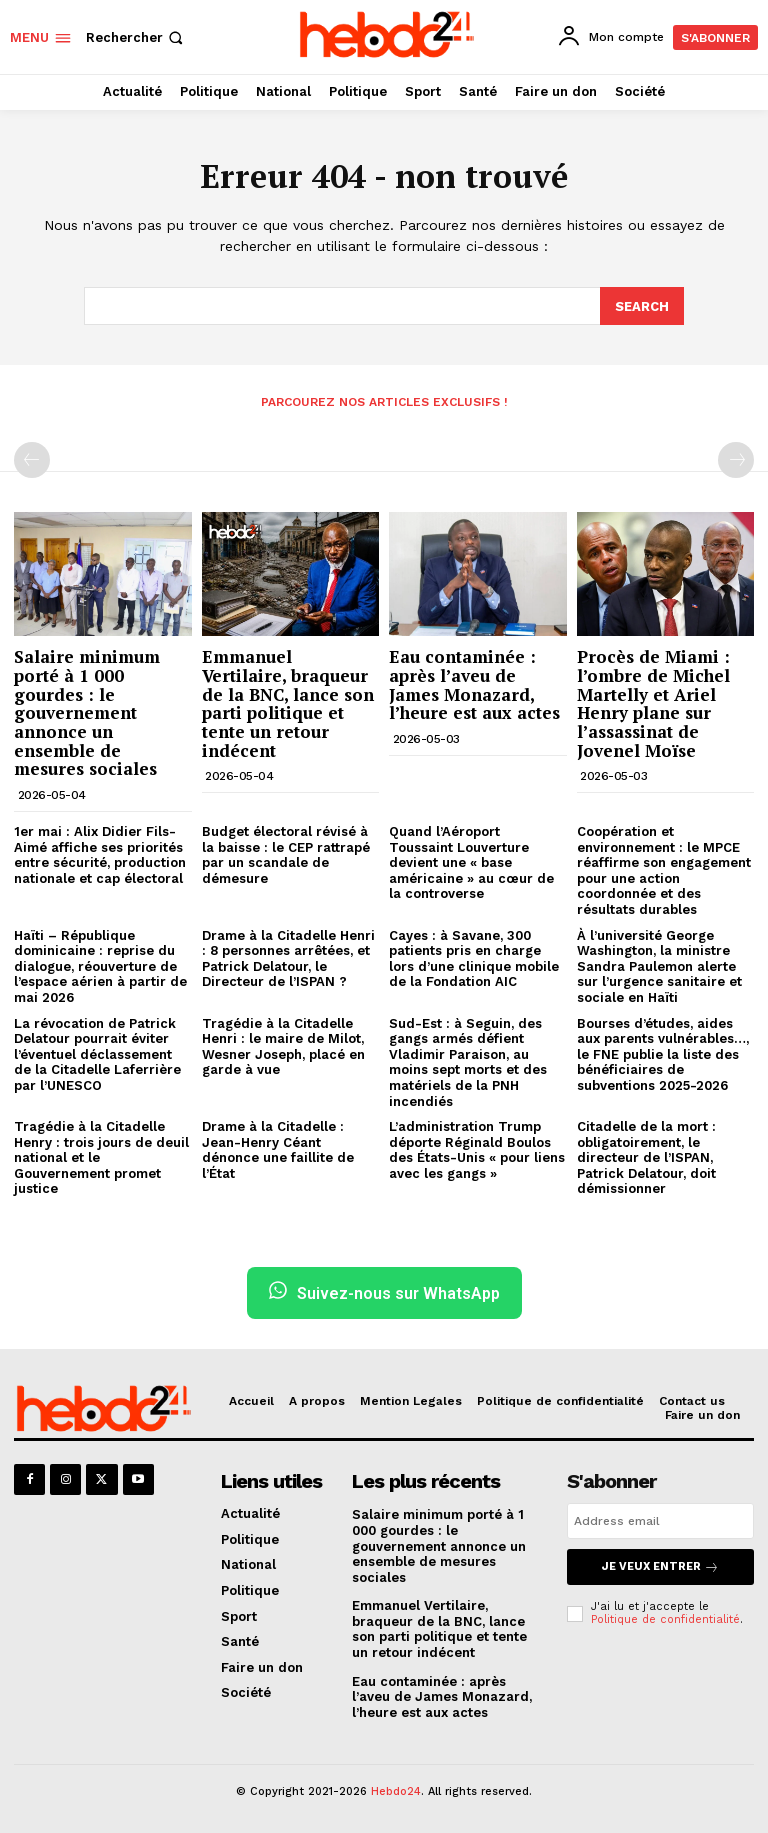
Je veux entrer (660, 1565)
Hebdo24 (396, 1790)
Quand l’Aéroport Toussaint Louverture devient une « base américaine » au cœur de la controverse (471, 861)
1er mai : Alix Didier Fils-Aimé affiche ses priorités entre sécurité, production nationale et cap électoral (100, 854)
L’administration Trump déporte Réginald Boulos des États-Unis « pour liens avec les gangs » (477, 1149)
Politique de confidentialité (665, 1617)
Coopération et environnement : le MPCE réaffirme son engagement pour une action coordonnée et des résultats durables (664, 869)
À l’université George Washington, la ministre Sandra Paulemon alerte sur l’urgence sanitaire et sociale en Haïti (659, 964)
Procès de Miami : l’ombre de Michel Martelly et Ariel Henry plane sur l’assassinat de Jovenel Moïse (653, 702)
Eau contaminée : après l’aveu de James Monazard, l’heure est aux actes (474, 683)
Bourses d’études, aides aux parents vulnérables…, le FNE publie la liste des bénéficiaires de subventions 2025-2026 (663, 1052)
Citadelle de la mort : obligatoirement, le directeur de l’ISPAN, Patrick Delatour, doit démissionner (646, 1156)
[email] (660, 1520)
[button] (136, 37)
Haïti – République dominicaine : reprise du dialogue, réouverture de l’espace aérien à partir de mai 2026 (100, 964)
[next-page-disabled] (736, 459)
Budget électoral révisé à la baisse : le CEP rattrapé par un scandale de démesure (286, 854)
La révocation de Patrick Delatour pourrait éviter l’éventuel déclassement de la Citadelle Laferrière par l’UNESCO (97, 1052)
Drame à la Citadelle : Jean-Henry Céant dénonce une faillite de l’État (278, 1149)
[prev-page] (32, 459)
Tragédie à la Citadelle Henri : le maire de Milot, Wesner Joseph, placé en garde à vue (283, 1045)
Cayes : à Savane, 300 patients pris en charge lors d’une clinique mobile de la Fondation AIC (474, 957)
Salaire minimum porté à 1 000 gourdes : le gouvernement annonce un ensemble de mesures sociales (87, 711)
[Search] (642, 305)
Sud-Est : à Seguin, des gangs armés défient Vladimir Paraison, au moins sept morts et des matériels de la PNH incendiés (468, 1060)
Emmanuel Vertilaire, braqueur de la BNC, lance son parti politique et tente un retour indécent (288, 702)
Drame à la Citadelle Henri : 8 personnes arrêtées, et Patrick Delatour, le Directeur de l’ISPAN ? (288, 957)
